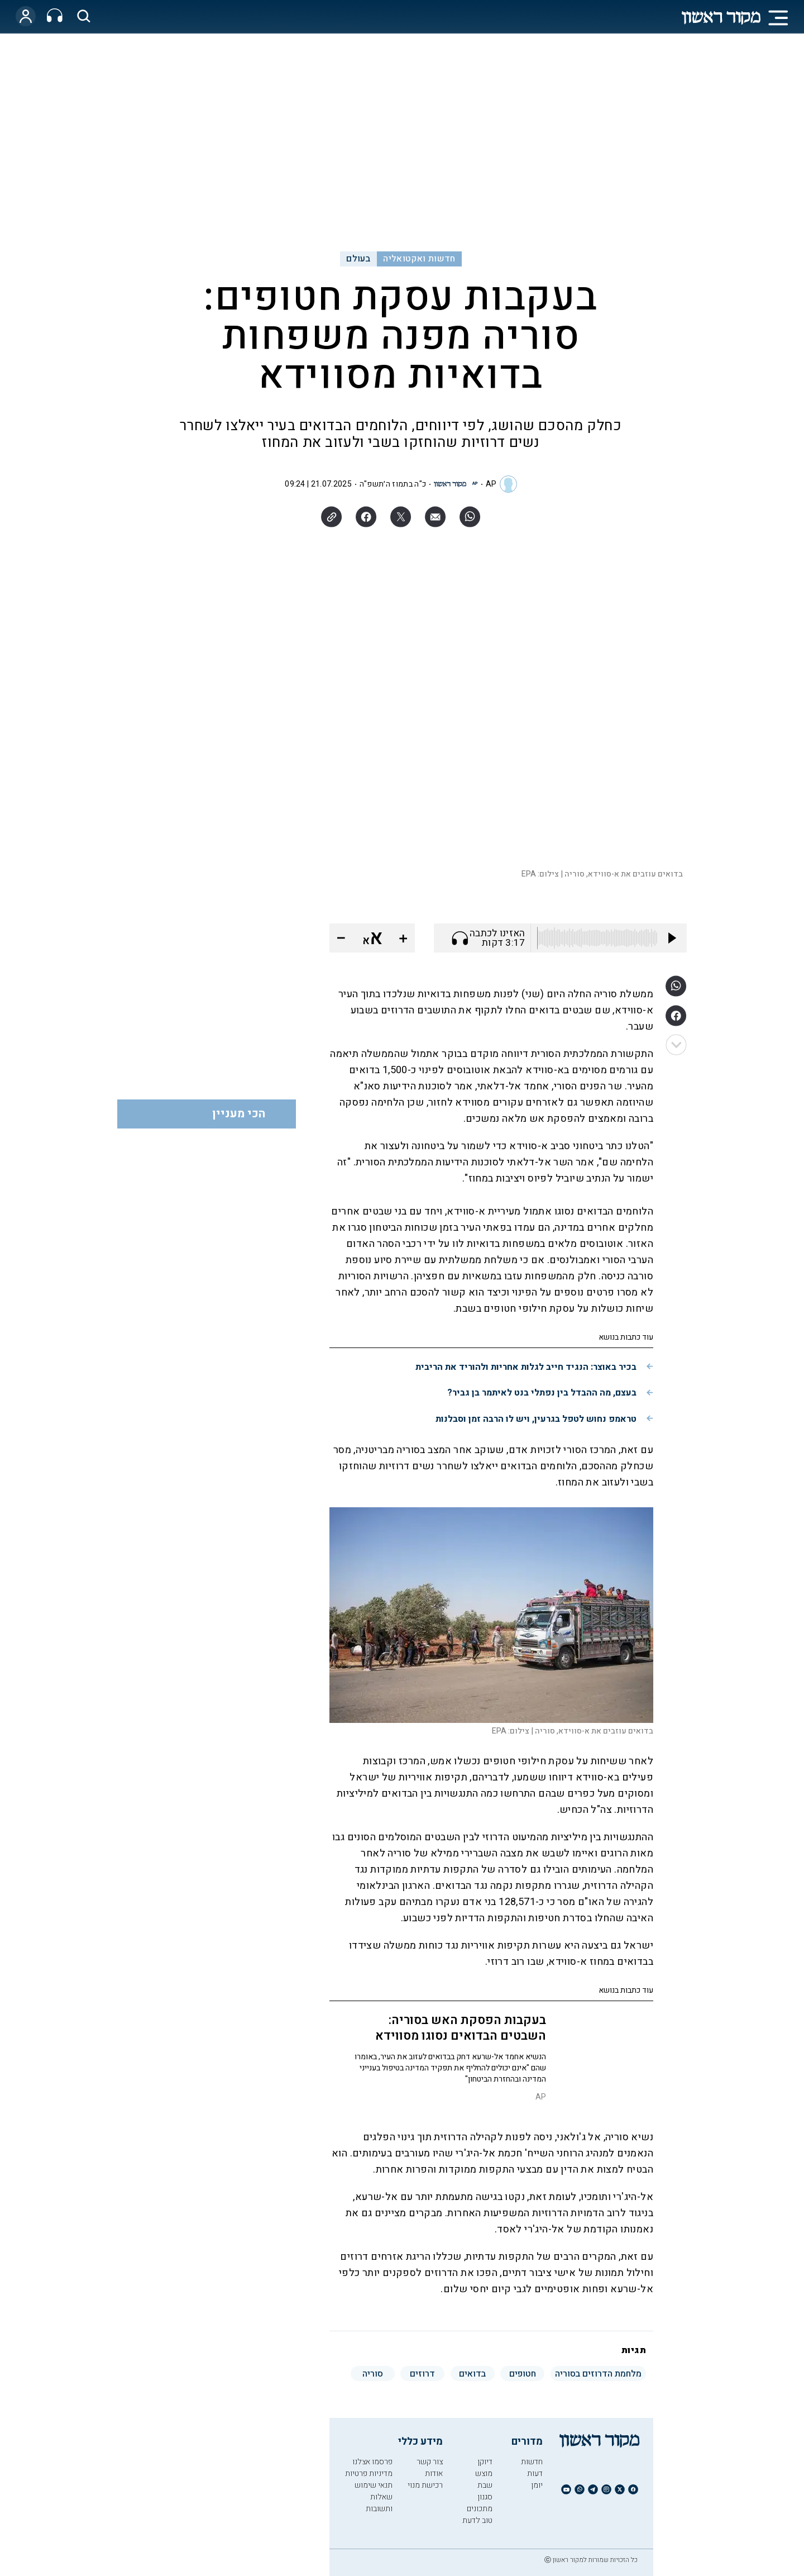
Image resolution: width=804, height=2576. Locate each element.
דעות (535, 2473)
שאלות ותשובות (379, 2503)
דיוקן (484, 2462)
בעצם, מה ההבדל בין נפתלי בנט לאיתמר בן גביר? (541, 1392)
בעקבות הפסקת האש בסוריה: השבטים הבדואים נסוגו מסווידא (460, 2028)
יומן (537, 2485)
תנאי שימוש (374, 2485)
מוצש (483, 2473)
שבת (484, 2485)
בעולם (358, 258)
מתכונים (479, 2509)
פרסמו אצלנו (372, 2462)
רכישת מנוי (425, 2485)
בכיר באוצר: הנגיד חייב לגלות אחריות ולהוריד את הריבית (525, 1367)
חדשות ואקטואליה (419, 258)
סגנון (484, 2497)
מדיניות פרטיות (369, 2473)
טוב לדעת (477, 2520)
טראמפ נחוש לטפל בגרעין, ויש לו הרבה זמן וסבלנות (536, 1419)
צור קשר (430, 2462)
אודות (434, 2473)
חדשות (532, 2462)
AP (491, 484)
